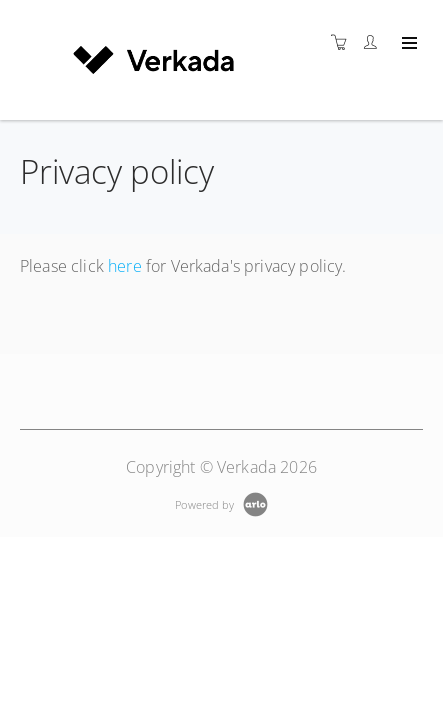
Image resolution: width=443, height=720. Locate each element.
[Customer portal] (375, 42)
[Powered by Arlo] (221, 502)
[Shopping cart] (344, 42)
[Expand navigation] (407, 44)
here (125, 266)
